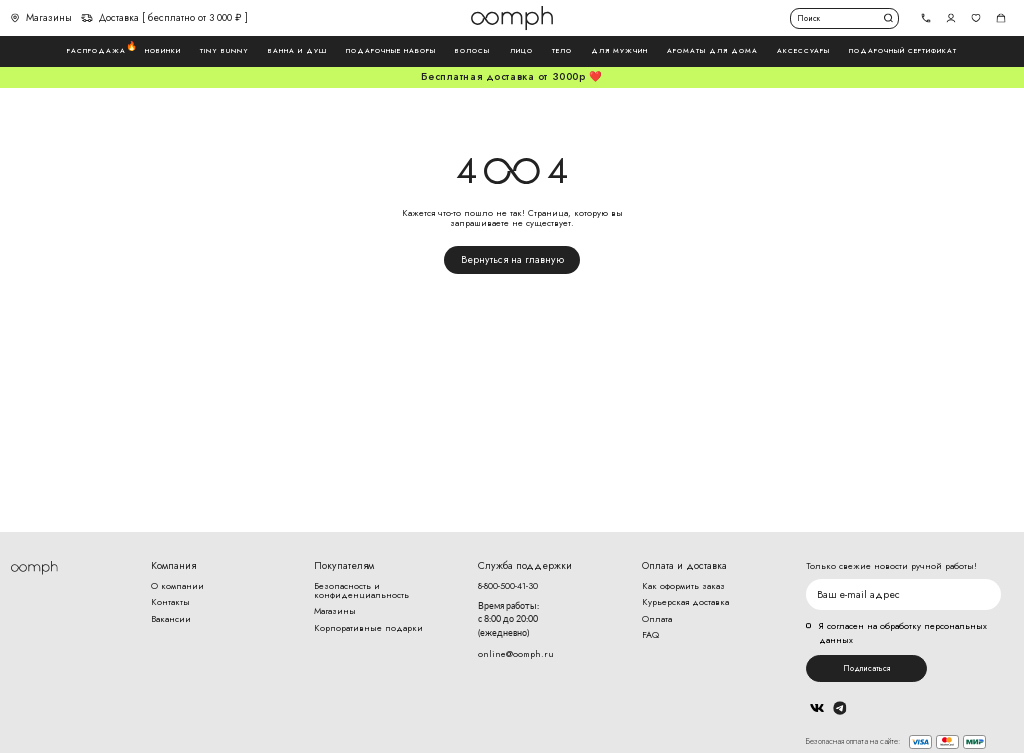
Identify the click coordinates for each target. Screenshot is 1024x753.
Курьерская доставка (685, 601)
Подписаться (866, 668)
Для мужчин (619, 51)
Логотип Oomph (512, 18)
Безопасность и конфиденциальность (361, 590)
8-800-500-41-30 (508, 585)
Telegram (840, 709)
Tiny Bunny (224, 51)
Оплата (657, 618)
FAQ (650, 634)
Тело (562, 51)
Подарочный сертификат (903, 51)
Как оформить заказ (683, 585)
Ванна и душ (297, 51)
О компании (177, 585)
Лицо (521, 51)
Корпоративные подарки (368, 627)
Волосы (472, 51)
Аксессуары (803, 51)
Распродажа (96, 51)
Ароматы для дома (712, 51)
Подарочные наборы (391, 51)
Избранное (976, 18)
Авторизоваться (951, 18)
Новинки (163, 51)
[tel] (926, 18)
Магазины (41, 18)
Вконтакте (817, 708)
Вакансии (171, 618)
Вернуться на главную (512, 259)
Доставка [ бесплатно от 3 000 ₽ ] (164, 18)
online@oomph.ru (516, 653)
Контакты (170, 601)
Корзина (1001, 18)
